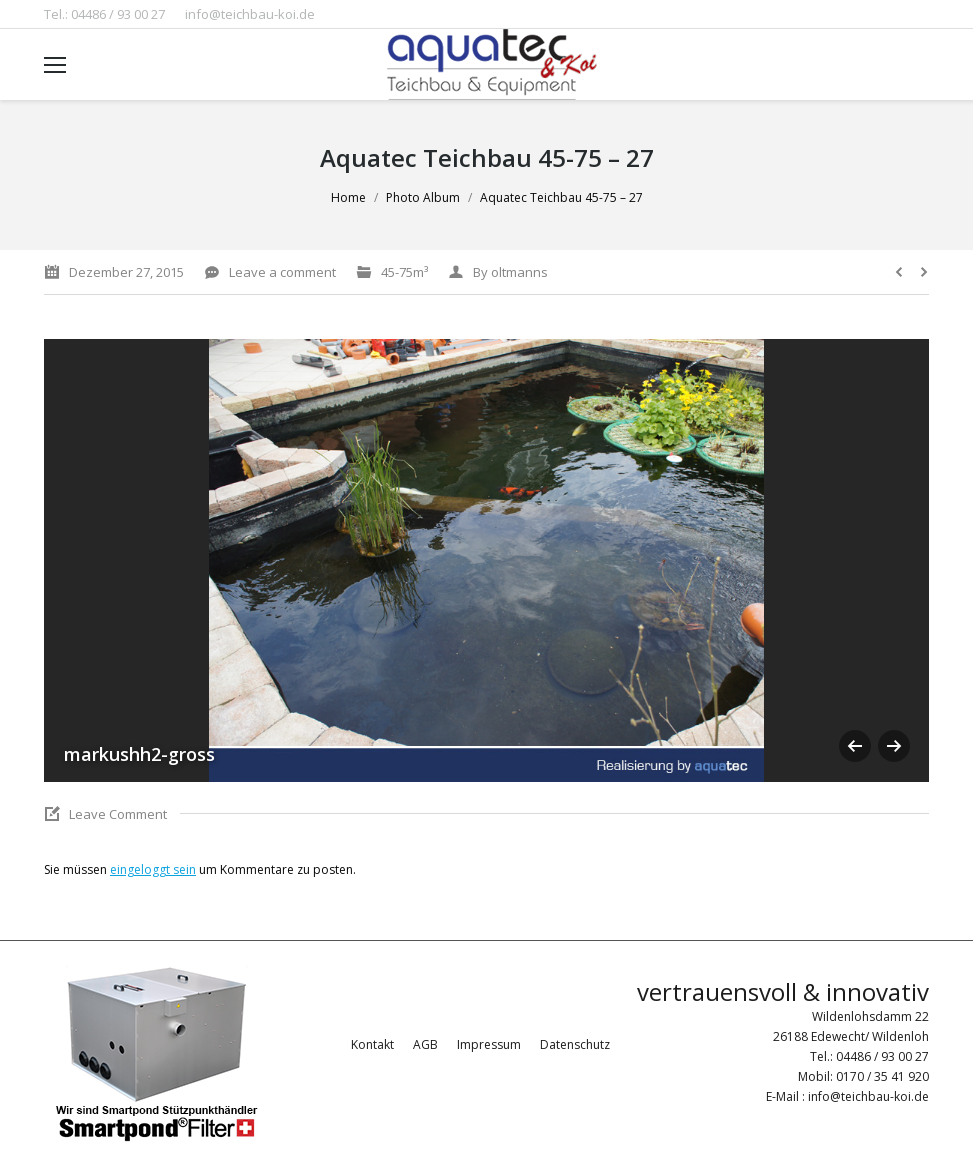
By (510, 272)
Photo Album (423, 197)
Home (348, 197)
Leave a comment (282, 272)
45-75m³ (404, 272)
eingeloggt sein (153, 869)
